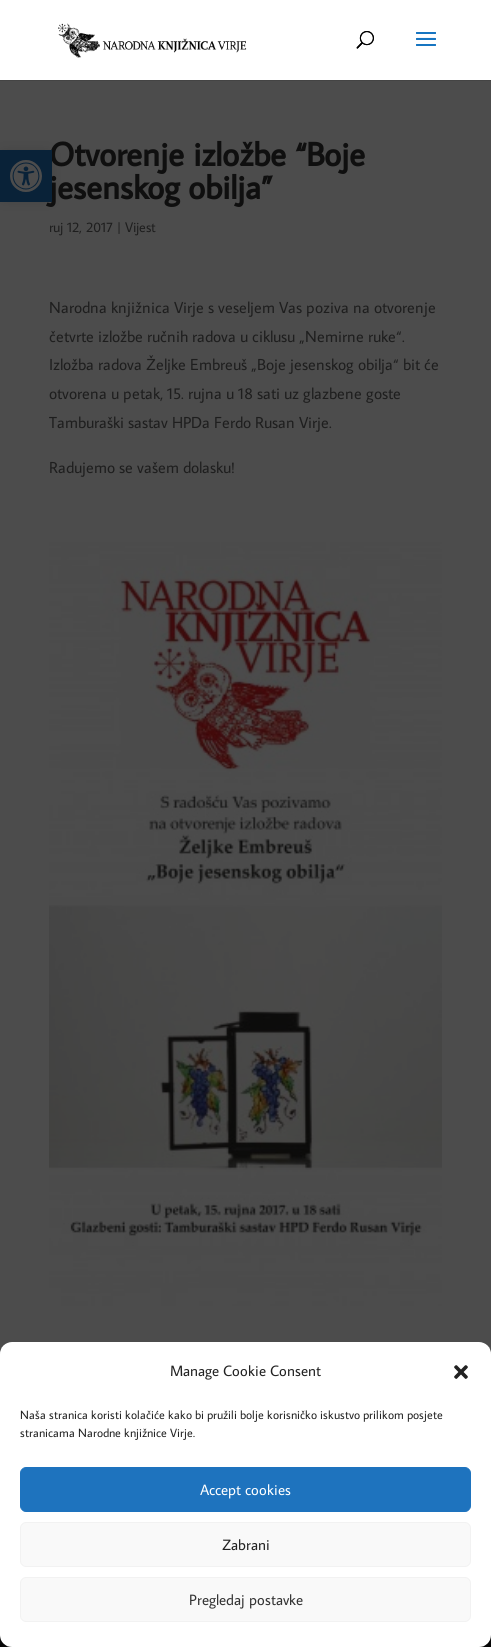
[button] (461, 1372)
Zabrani (246, 1544)
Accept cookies (245, 1489)
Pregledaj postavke (246, 1599)
